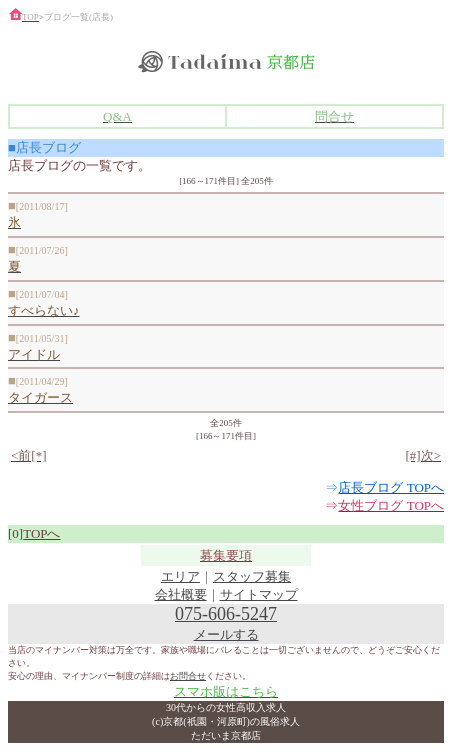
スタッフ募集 (252, 576)
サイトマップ (259, 594)
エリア (180, 576)
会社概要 (181, 594)
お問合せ (188, 676)
